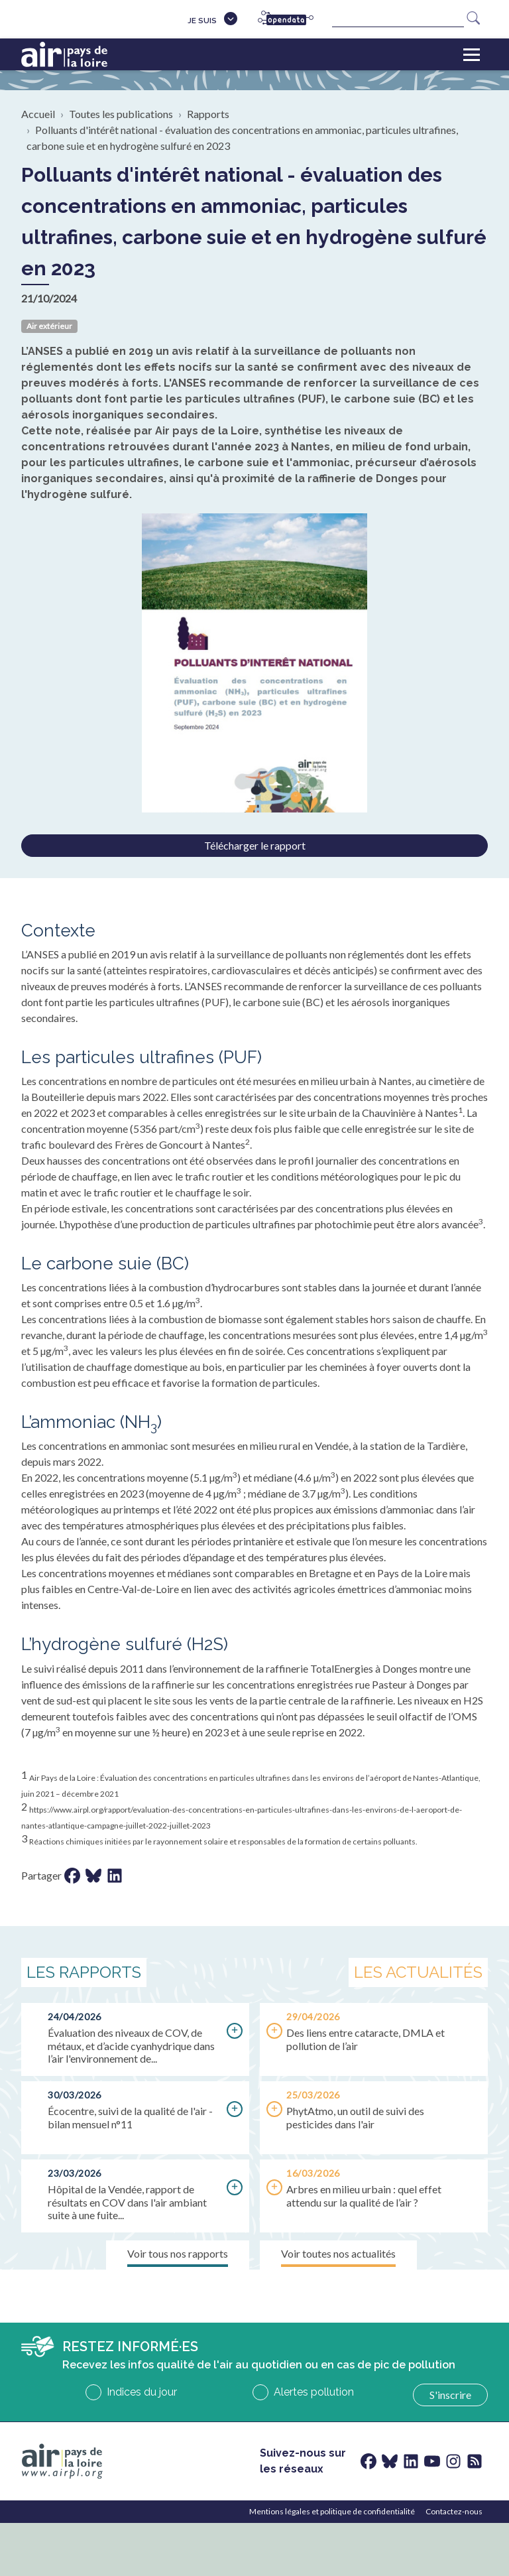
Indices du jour (142, 2392)
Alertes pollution (314, 2392)
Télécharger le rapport (255, 845)
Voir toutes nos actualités (338, 2253)
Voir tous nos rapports (177, 2253)
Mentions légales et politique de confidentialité (332, 2511)
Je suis (202, 20)
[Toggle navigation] (471, 54)
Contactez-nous (453, 2511)
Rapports (208, 113)
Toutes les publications (121, 113)
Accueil (38, 113)
